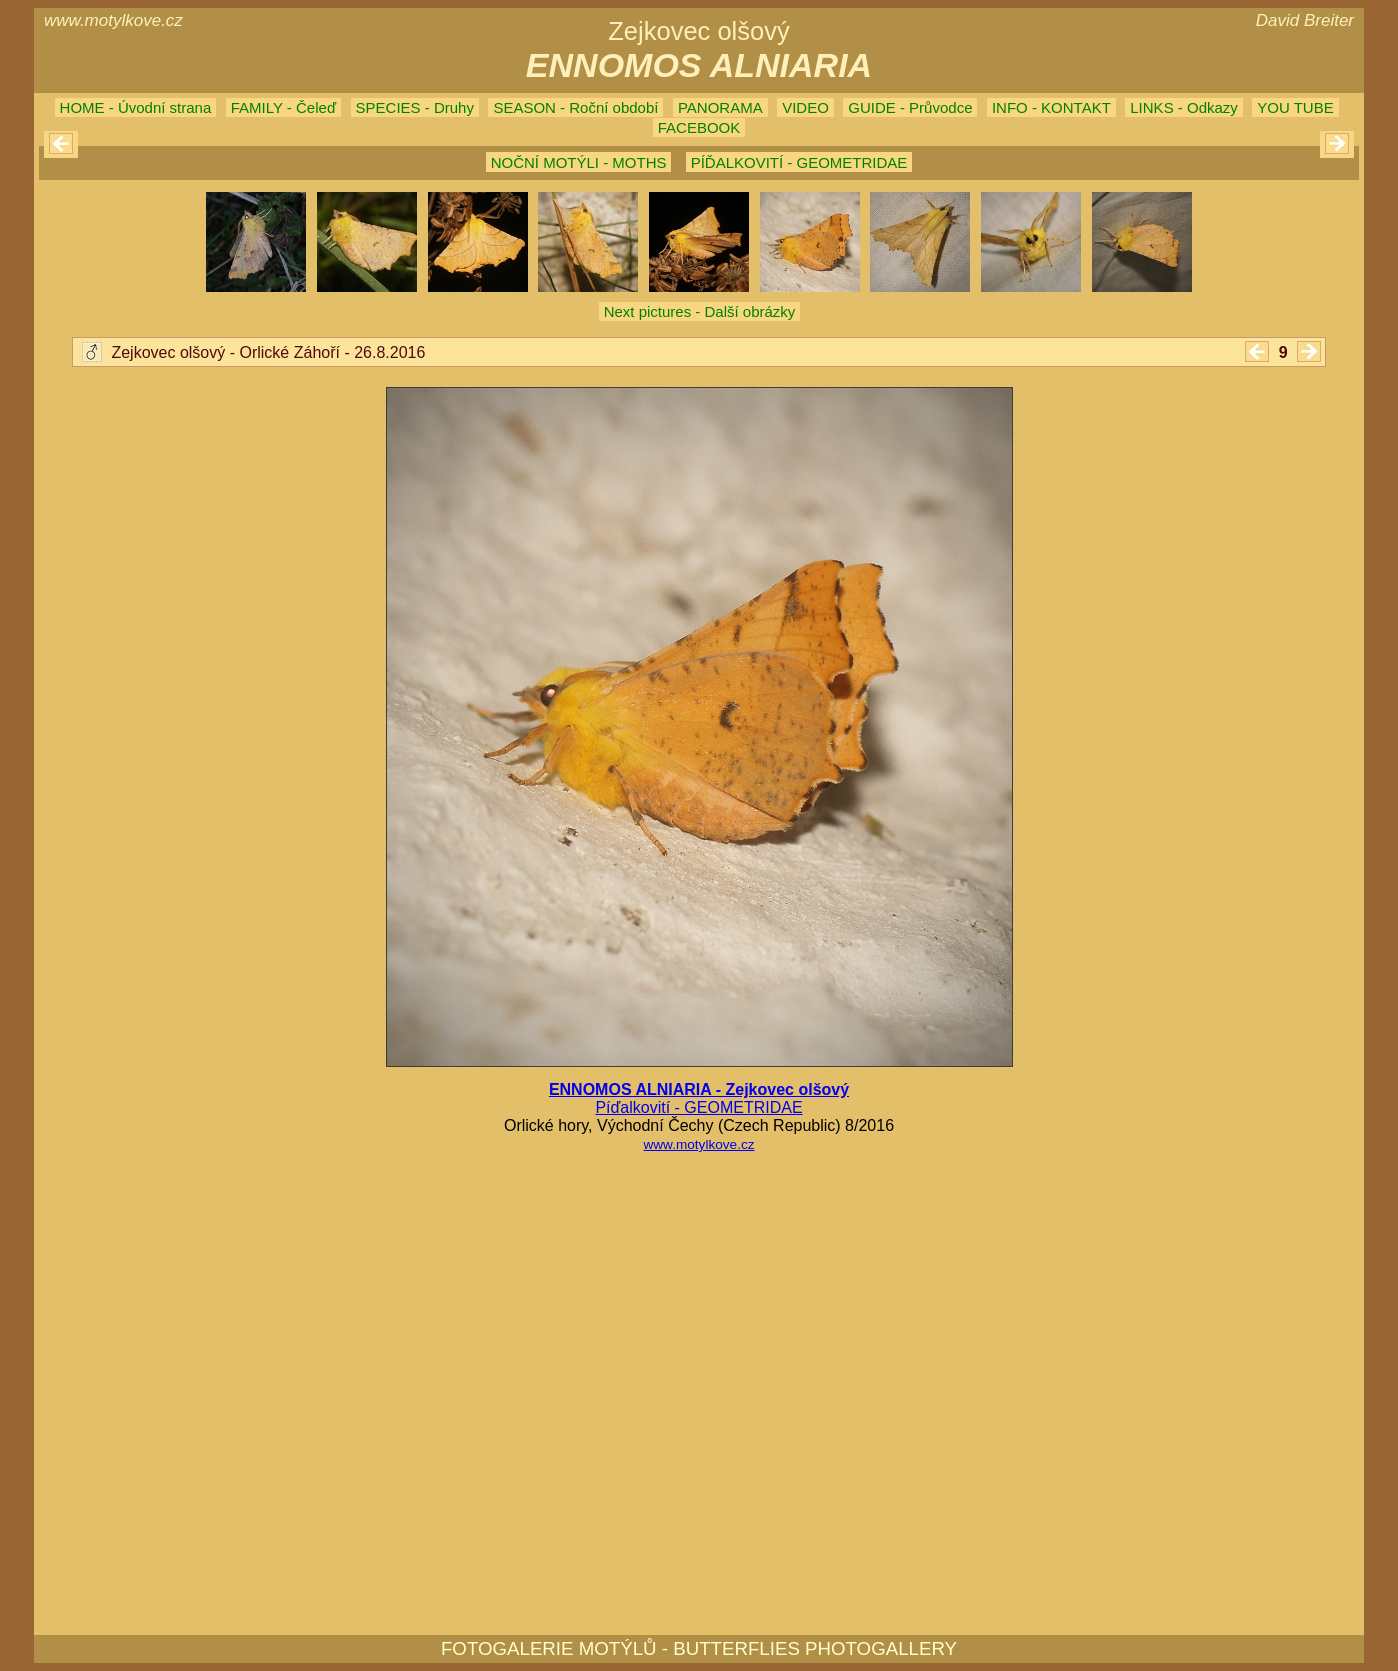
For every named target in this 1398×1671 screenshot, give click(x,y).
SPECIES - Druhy (415, 107)
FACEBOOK (699, 127)
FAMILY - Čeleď (283, 107)
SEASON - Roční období (575, 107)
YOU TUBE (1295, 107)
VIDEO (805, 107)
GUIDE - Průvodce (910, 107)
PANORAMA (720, 107)
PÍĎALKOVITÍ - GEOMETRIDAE (799, 162)
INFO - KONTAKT (1051, 107)
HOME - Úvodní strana (136, 107)
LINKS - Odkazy (1184, 107)
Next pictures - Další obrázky (700, 311)
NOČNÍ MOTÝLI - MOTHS (579, 162)
